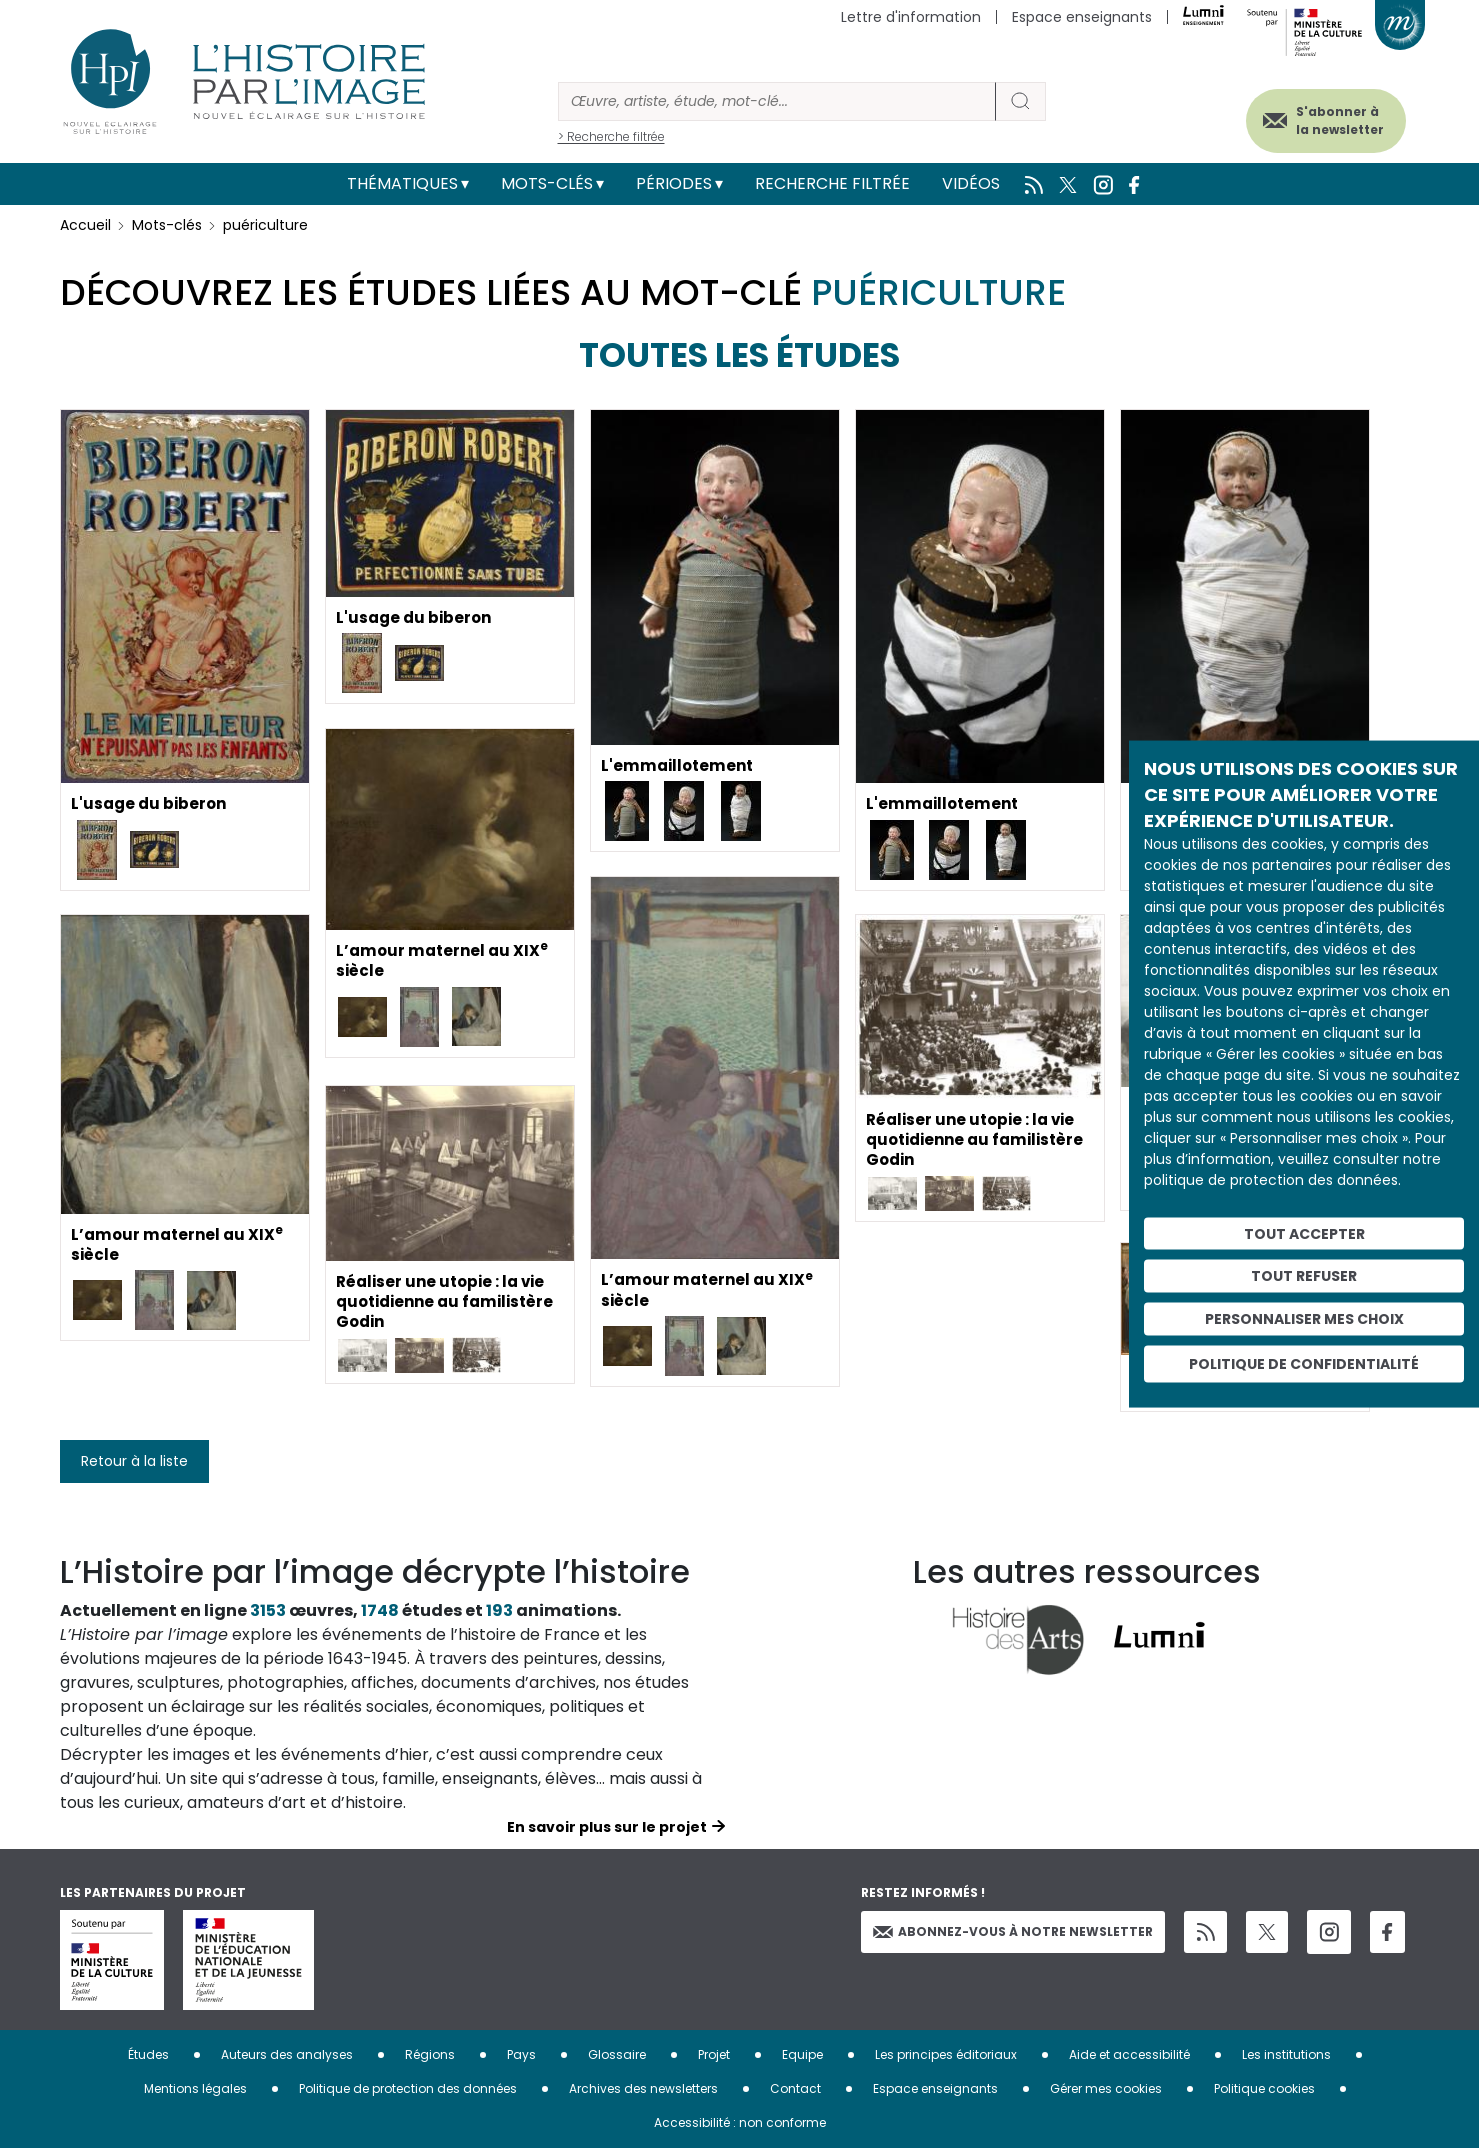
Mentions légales (195, 2088)
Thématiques (402, 183)
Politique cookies (1264, 2088)
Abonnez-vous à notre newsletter (1013, 1931)
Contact (795, 2088)
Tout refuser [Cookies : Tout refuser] (1304, 1276)
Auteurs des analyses (287, 2054)
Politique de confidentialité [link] (1304, 1363)
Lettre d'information (911, 17)
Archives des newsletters (643, 2088)
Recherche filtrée (832, 183)
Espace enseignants (1082, 17)
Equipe (802, 2054)
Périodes (674, 183)
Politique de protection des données (408, 2088)
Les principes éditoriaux (946, 2054)
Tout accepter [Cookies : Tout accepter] (1304, 1233)
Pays (521, 2054)
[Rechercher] (777, 101)
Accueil (85, 225)
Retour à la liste (134, 1461)
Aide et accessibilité (1129, 2054)
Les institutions (1286, 2054)
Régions (430, 2054)
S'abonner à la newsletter (1324, 117)
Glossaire (617, 2054)
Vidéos (971, 183)
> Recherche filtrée (611, 136)
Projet (714, 2054)
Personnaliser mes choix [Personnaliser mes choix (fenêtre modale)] (1304, 1319)
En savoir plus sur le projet (607, 1827)
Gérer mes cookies (1106, 2088)
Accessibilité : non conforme (740, 2122)
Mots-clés (547, 183)
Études (148, 2054)
